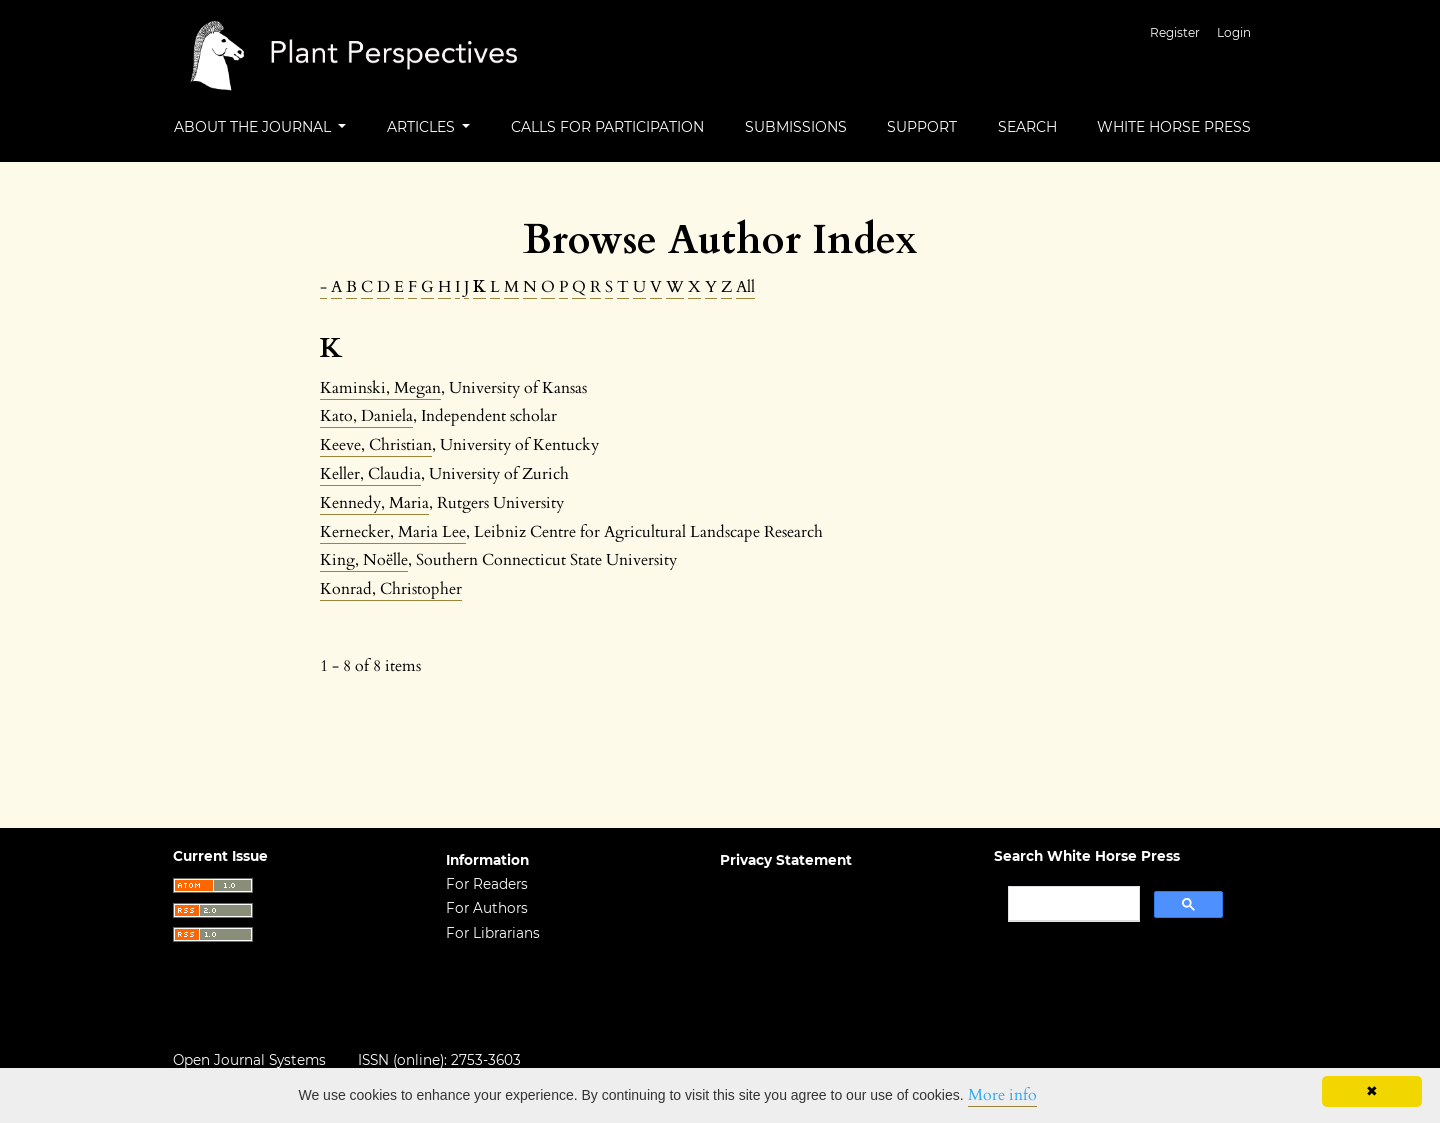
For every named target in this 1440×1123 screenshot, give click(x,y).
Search (1027, 127)
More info (1002, 1095)
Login (1234, 32)
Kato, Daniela (366, 416)
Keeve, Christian (376, 445)
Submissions (796, 127)
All (745, 287)
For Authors (487, 908)
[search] (1072, 904)
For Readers (487, 884)
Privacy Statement (786, 860)
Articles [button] (423, 127)
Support (922, 127)
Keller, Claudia (370, 474)
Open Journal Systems (249, 1060)
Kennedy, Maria (374, 503)
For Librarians (493, 933)
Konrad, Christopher (391, 589)
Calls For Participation (607, 127)
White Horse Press (1174, 127)
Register (1175, 32)
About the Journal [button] (254, 127)
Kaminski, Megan (380, 388)
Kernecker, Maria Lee (393, 532)
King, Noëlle (364, 560)
